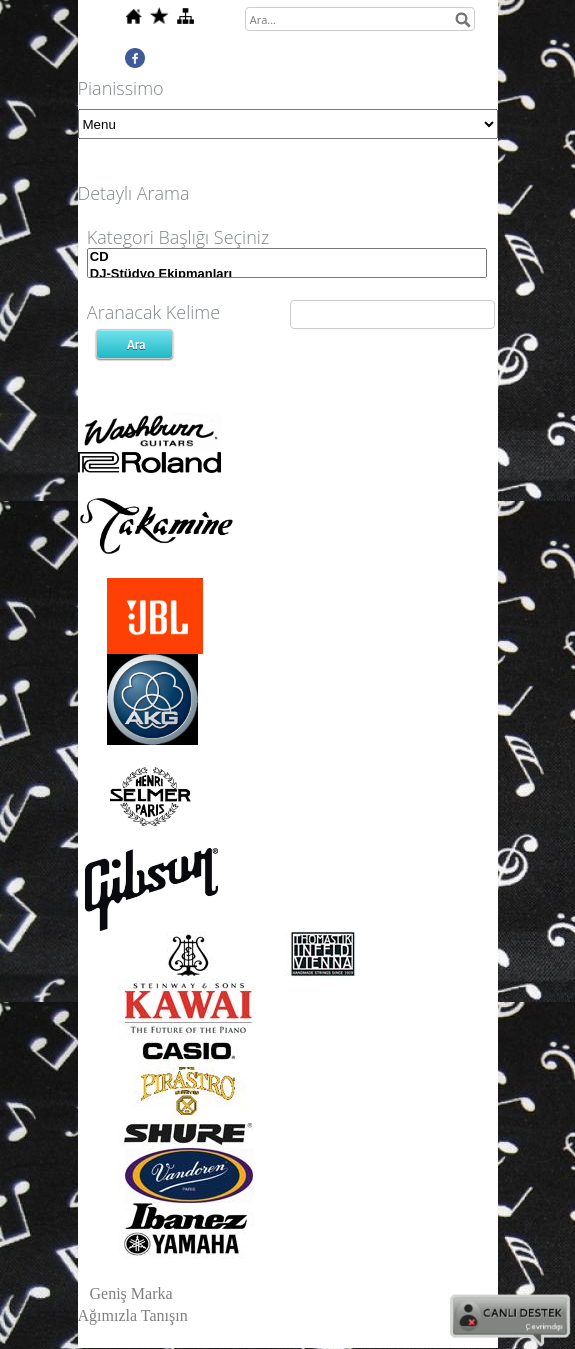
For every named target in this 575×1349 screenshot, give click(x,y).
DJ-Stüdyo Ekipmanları (287, 274)
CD (287, 257)
